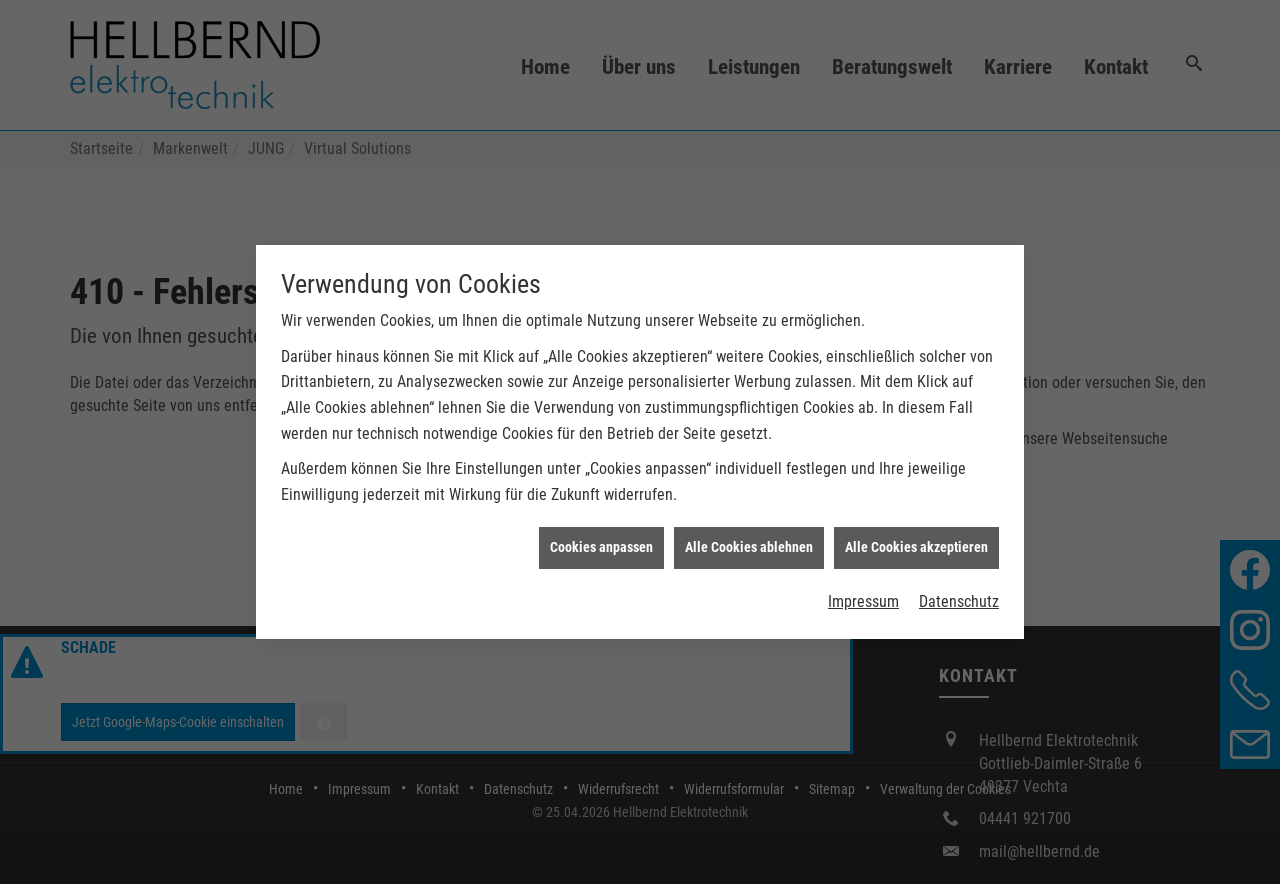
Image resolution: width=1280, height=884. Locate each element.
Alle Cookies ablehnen (749, 543)
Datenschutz (959, 596)
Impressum (863, 596)
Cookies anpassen (601, 543)
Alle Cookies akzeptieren (916, 543)
